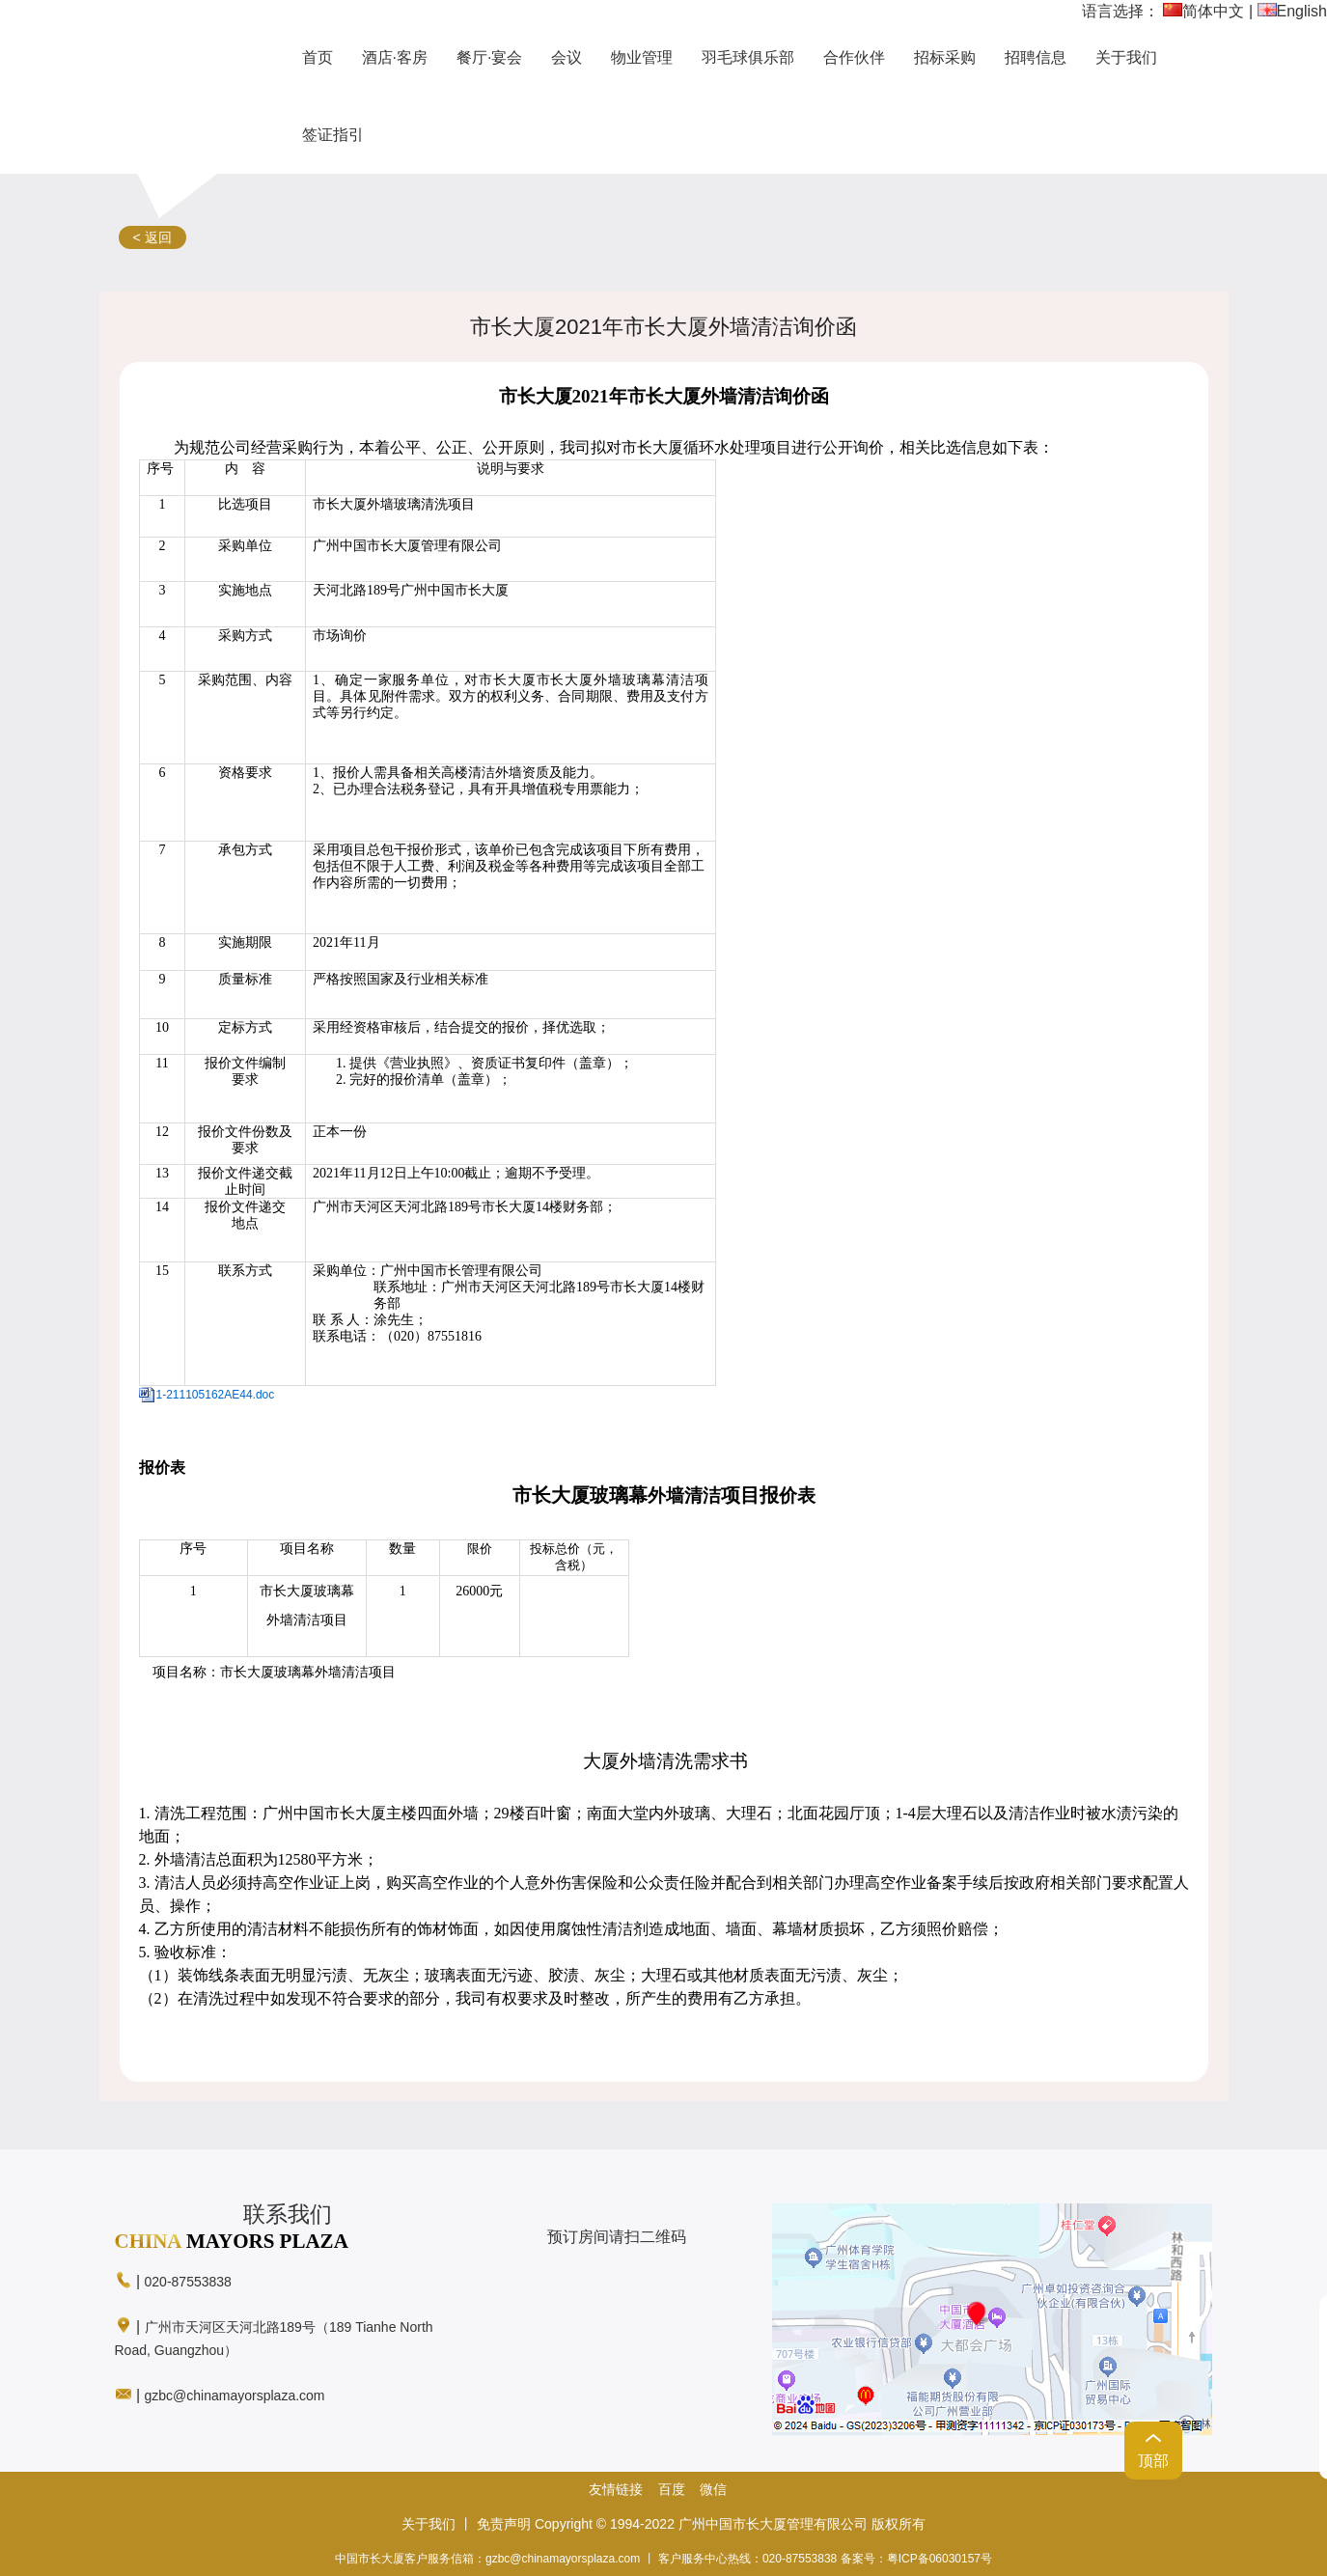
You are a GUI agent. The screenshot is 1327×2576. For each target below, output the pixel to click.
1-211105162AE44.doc (215, 1394)
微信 (713, 2489)
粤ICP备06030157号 (939, 2558)
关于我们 (428, 2524)
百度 (671, 2489)
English (1292, 11)
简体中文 (1203, 11)
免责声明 (504, 2524)
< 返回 (152, 237)
